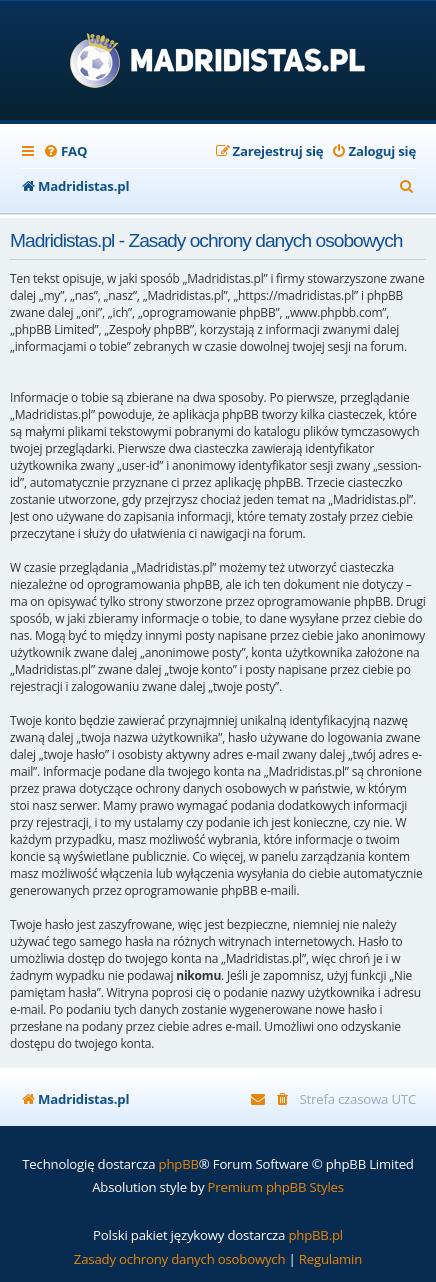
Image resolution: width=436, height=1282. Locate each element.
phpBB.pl (315, 1235)
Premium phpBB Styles (276, 1187)
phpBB (179, 1164)
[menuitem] (65, 151)
